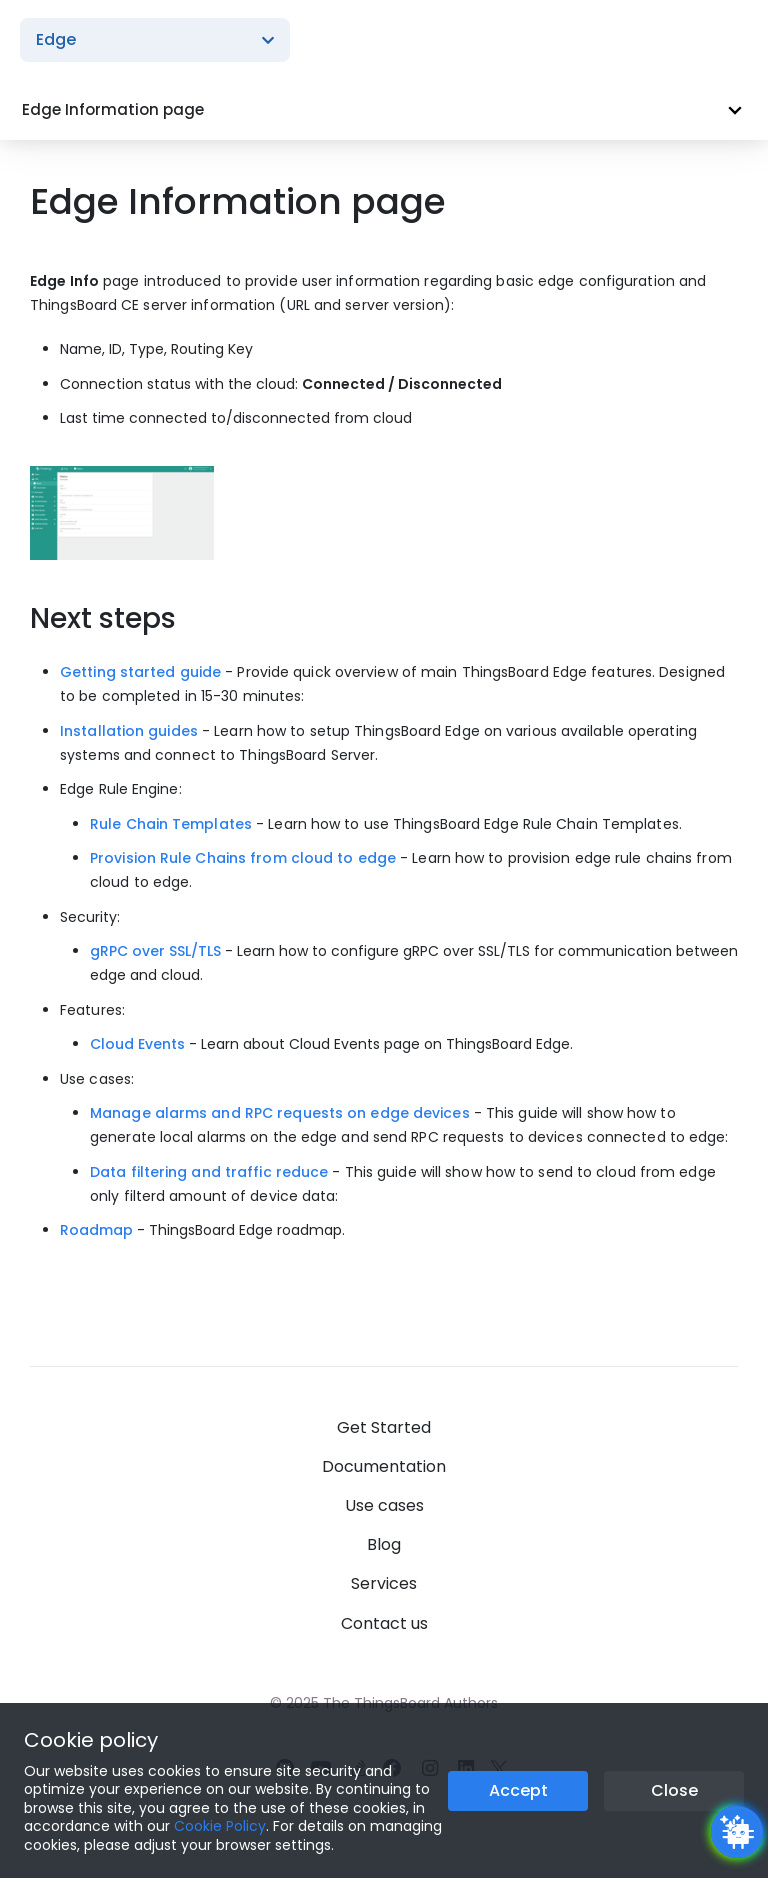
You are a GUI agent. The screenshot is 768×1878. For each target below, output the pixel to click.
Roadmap (96, 1230)
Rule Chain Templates (171, 824)
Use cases (384, 1505)
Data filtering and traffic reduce (209, 1172)
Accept (518, 1790)
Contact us (384, 1623)
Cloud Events (137, 1044)
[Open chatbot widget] (737, 1832)
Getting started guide (140, 672)
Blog (384, 1544)
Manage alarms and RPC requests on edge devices (280, 1113)
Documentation (384, 1466)
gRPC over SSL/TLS (155, 951)
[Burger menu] (727, 40)
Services (384, 1583)
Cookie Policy (220, 1826)
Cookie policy (91, 1740)
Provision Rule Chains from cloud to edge (243, 858)
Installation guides (129, 731)
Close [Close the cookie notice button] (674, 1790)
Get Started (384, 1427)
